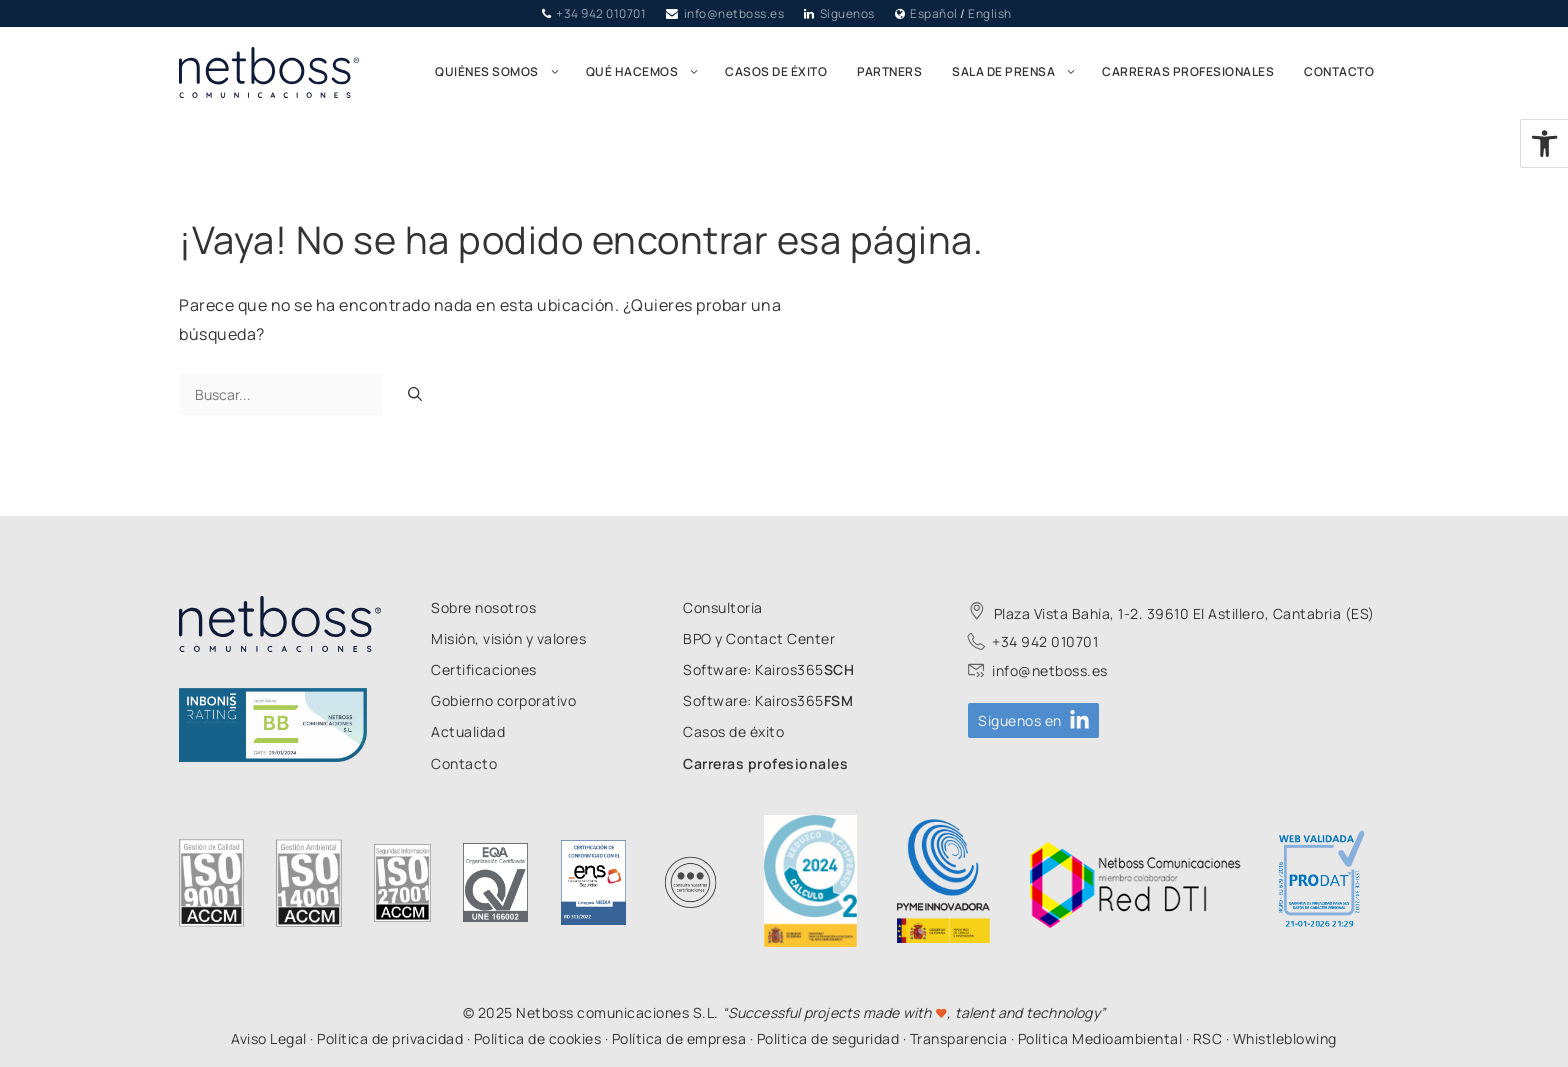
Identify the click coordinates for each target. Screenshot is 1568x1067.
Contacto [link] (1339, 71)
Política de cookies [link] (538, 1038)
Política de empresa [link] (679, 1038)
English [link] (990, 13)
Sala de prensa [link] (1019, 72)
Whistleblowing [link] (1285, 1038)
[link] (1544, 143)
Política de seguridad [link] (828, 1038)
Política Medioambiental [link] (1100, 1038)
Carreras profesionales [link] (1188, 71)
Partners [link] (889, 71)
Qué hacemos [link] (648, 72)
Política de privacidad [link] (390, 1038)
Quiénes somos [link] (503, 72)
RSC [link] (1208, 1038)
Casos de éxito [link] (776, 71)
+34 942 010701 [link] (601, 13)
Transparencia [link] (959, 1038)
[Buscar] (415, 394)
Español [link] (934, 13)
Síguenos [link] (847, 13)
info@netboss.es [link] (734, 13)
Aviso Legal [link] (269, 1038)
